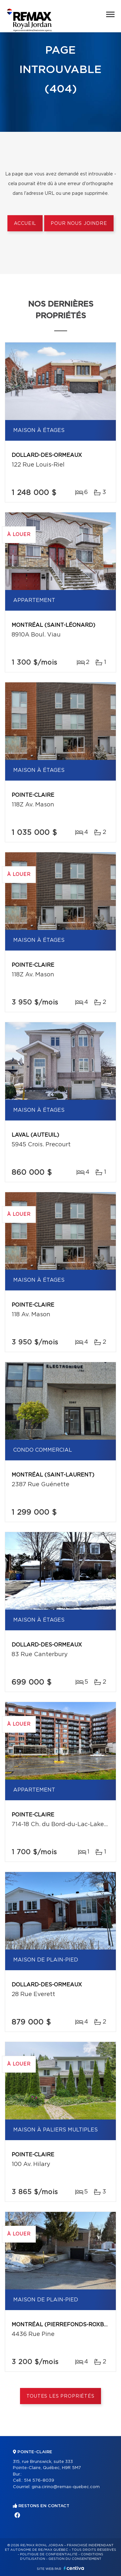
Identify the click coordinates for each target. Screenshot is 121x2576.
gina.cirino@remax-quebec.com (66, 2487)
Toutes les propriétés (60, 2396)
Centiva (74, 2568)
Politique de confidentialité (48, 2554)
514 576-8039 (39, 2480)
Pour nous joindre (79, 223)
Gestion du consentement (74, 2558)
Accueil (25, 223)
